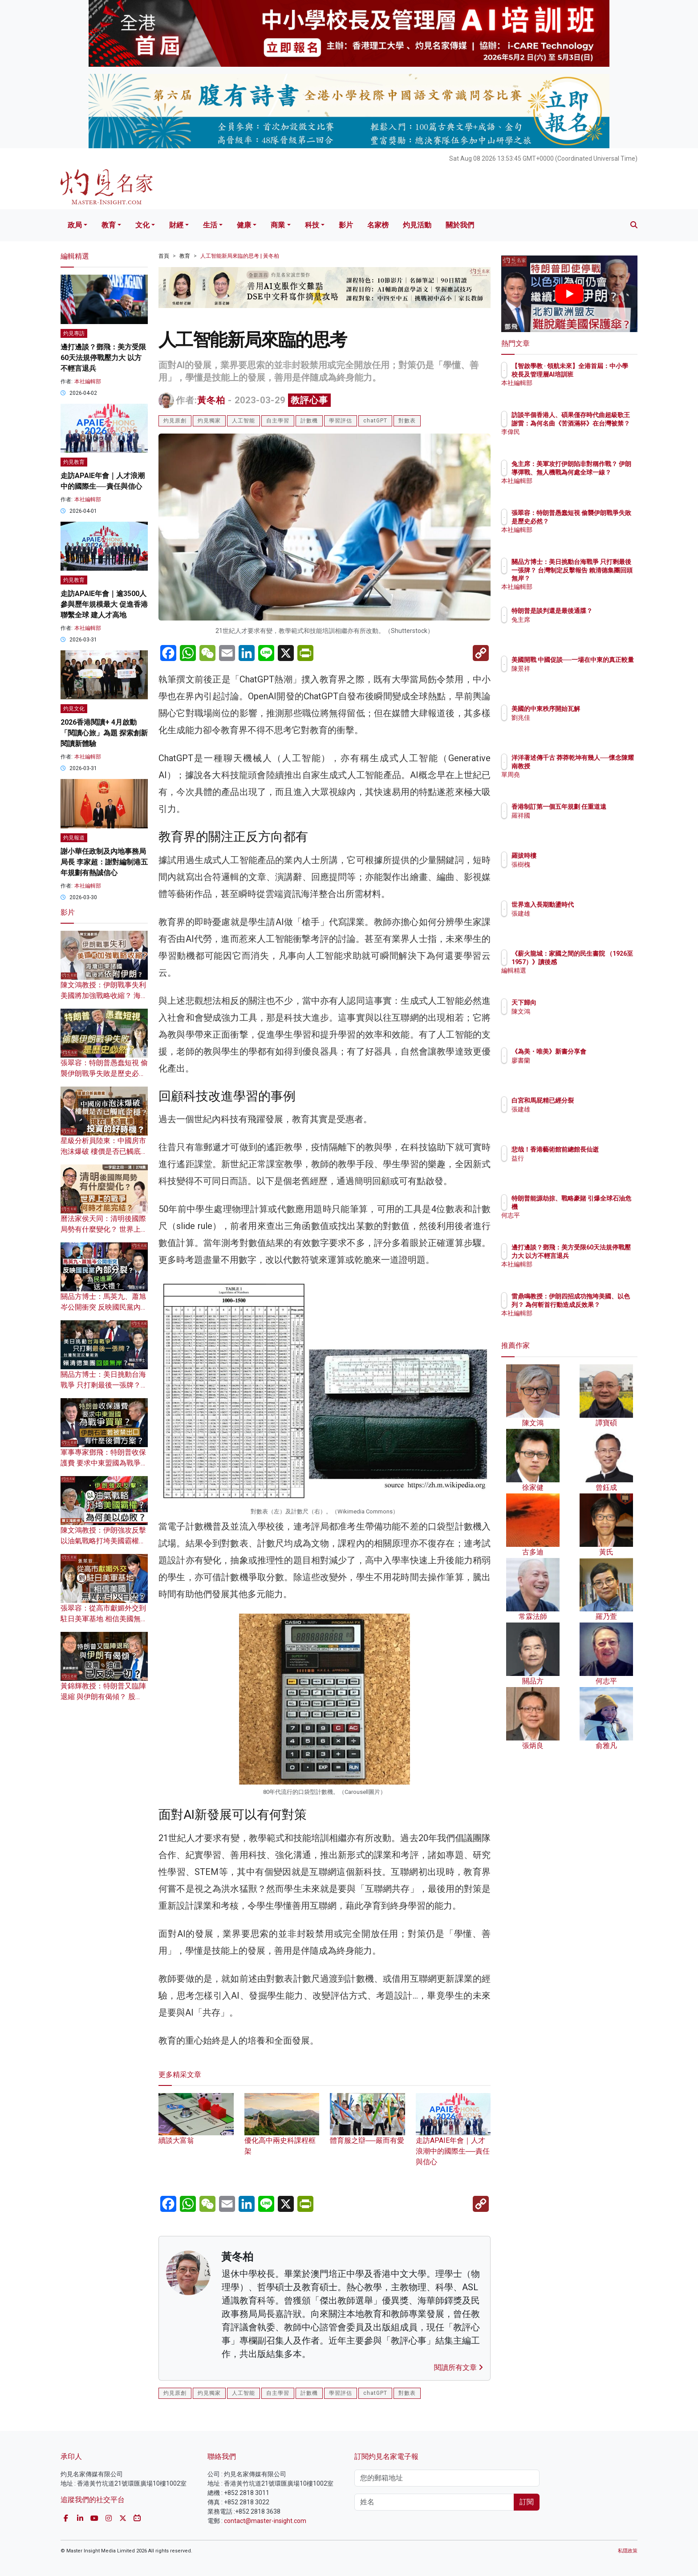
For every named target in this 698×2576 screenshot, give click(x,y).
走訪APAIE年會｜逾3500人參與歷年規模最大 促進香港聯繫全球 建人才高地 (104, 604)
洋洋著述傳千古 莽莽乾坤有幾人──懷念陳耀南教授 (598, 765)
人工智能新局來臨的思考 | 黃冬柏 (239, 256)
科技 (312, 225)
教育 (108, 225)
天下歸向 (576, 1002)
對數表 (407, 421)
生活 (210, 225)
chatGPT (375, 421)
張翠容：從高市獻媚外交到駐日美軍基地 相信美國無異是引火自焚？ (104, 1619)
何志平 (573, 1215)
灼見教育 (74, 462)
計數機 (309, 421)
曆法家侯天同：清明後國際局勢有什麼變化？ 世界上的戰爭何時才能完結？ (104, 1229)
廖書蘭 (573, 1068)
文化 (142, 225)
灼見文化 (74, 709)
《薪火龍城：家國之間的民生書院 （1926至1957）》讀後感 (598, 961)
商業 (278, 225)
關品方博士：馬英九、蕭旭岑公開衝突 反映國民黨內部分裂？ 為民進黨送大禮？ (104, 1307)
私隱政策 (627, 2551)
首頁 (163, 256)
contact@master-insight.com (265, 2520)
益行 (570, 1166)
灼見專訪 (74, 333)
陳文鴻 (573, 1011)
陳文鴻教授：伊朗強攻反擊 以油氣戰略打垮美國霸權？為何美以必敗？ (103, 1541)
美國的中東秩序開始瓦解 (598, 708)
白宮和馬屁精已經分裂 (595, 1100)
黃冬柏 (211, 400)
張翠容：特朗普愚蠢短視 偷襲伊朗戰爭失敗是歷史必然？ (104, 1073)
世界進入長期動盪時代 (595, 904)
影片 (346, 225)
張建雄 (573, 913)
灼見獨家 (209, 421)
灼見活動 (417, 225)
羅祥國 (573, 823)
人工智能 (243, 421)
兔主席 (573, 627)
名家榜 (378, 225)
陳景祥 (573, 676)
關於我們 (460, 225)
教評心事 (309, 400)
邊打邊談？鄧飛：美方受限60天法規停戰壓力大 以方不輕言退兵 (103, 358)
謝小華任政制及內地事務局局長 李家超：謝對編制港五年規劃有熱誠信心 (104, 862)
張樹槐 (573, 864)
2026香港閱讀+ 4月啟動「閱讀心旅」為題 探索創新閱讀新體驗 (104, 733)
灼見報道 (74, 838)
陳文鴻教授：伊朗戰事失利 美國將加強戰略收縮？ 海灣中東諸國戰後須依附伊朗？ (104, 995)
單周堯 (573, 782)
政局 (75, 225)
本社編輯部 (87, 381)
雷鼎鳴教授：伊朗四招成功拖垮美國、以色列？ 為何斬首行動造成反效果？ (598, 1304)
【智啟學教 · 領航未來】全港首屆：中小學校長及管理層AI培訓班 (598, 373)
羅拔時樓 (576, 855)
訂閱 (526, 2502)
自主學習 (277, 421)
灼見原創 (175, 421)
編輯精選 (576, 978)
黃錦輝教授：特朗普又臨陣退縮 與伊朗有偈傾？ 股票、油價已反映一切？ (103, 1697)
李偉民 (573, 439)
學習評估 (340, 421)
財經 (176, 225)
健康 (244, 225)
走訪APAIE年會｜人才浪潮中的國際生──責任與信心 (453, 2137)
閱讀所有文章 (458, 2367)
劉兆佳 (573, 717)
